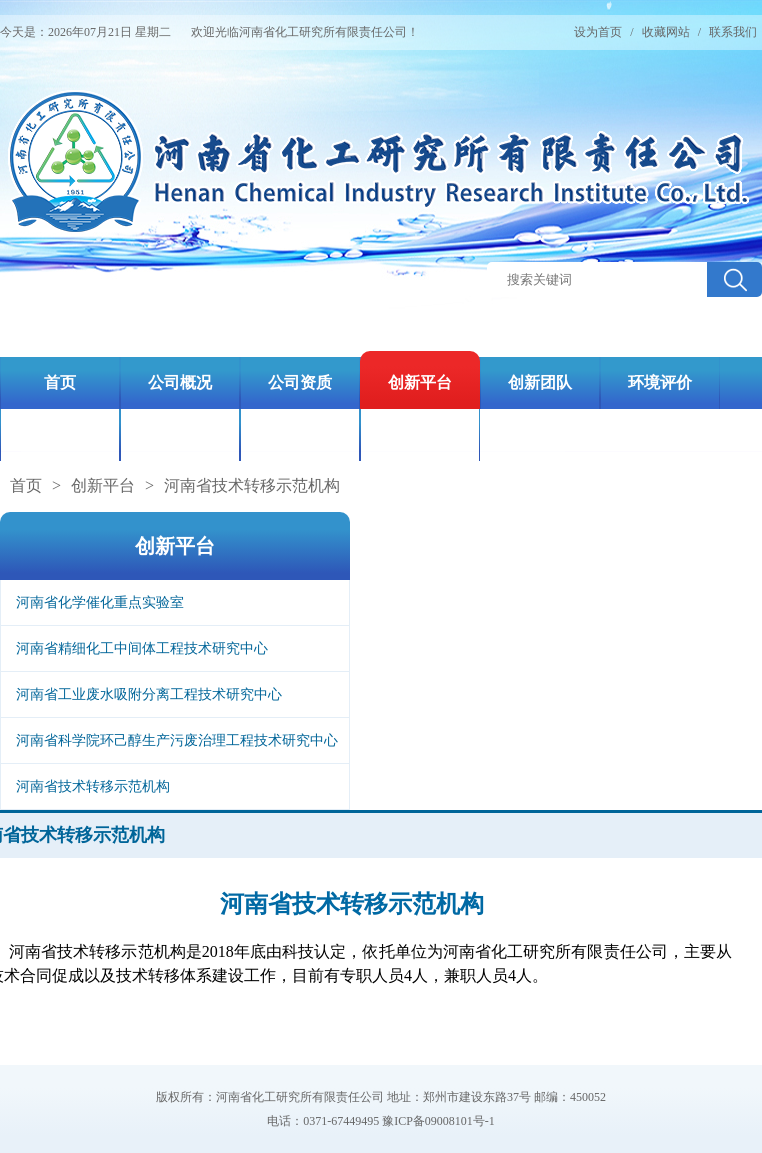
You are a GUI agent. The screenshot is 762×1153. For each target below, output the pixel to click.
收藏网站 (666, 32)
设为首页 (598, 32)
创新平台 (103, 485)
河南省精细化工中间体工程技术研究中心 (142, 648)
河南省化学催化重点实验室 (100, 602)
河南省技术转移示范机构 (252, 485)
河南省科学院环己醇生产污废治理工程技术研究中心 (177, 740)
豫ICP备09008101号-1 (438, 1121)
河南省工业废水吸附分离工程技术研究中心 (149, 694)
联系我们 (733, 32)
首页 (26, 485)
